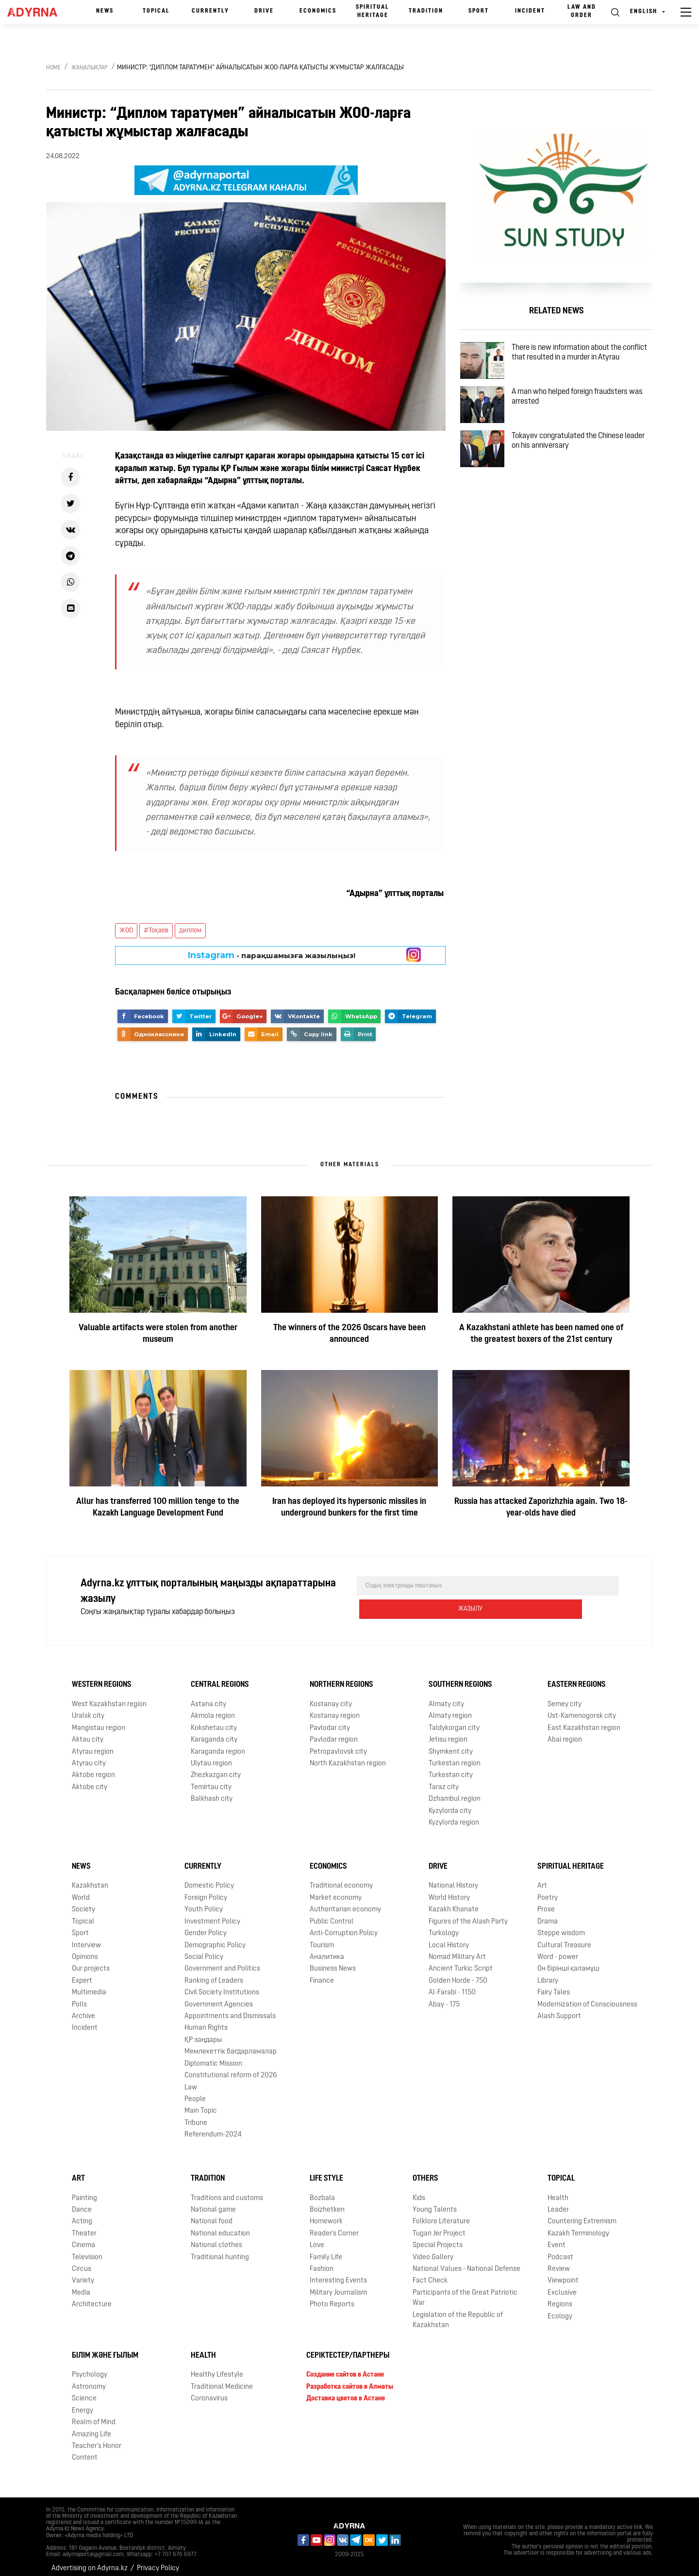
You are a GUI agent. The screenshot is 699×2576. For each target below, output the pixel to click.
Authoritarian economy (345, 1902)
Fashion (321, 2261)
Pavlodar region (334, 1732)
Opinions (85, 1949)
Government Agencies (218, 1997)
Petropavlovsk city (338, 1744)
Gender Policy (205, 1925)
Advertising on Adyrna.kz (89, 2560)
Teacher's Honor (96, 2438)
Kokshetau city (214, 1720)
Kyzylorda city (450, 1803)
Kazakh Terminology (578, 2226)
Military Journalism (338, 2285)
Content (85, 2450)
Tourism (322, 1937)
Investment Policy (212, 1914)
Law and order (581, 11)
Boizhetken (327, 2202)
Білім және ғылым (105, 2348)
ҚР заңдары (203, 2032)
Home (53, 68)
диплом (190, 930)
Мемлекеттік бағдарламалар (230, 2044)
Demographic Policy (215, 1937)
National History (453, 1878)
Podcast (560, 2249)
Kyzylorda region (454, 1815)
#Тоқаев (156, 930)
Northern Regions (341, 1677)
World (81, 1890)
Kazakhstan (90, 1878)
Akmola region (213, 1708)
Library (547, 1973)
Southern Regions (460, 1677)
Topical (156, 11)
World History (449, 1890)
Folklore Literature (441, 2213)
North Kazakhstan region (348, 1756)
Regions (560, 2296)
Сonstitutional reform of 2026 (230, 2067)
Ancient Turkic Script (461, 1961)
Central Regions (220, 1677)
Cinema (83, 2237)
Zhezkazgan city (216, 1767)
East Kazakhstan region (584, 1720)
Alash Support (559, 2008)
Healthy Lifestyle (217, 2367)
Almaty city (446, 1696)
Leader (558, 2202)
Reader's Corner (334, 2226)
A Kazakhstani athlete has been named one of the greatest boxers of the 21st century (541, 1333)
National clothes (216, 2237)
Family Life (326, 2249)
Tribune (195, 2115)
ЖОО (126, 930)
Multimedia (89, 1985)
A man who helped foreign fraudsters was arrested (581, 412)
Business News (333, 1961)
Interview (86, 1937)
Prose (546, 1902)
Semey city (565, 1696)
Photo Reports (332, 2296)
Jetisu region (448, 1732)
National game (213, 2202)
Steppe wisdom (561, 1925)
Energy (82, 2403)
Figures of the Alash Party (468, 1914)
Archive (83, 2008)
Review (559, 2261)
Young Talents (435, 2202)
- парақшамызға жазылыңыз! (271, 955)
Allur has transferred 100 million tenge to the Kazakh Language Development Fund (157, 1507)
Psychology (89, 2367)
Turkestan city (451, 1767)
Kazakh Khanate (454, 1902)
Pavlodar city (330, 1720)
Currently (210, 11)
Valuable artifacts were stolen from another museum (158, 1333)
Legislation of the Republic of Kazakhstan (458, 2312)
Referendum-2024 (213, 2127)
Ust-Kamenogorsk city (582, 1708)
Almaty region (450, 1708)
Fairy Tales (553, 1985)
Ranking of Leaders (213, 1973)
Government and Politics (222, 1961)
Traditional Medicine (222, 2379)
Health (558, 2190)
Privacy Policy (158, 2560)
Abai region (565, 1732)
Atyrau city (89, 1756)
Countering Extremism (582, 2213)
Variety (83, 2273)
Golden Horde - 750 (458, 1973)
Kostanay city (331, 1696)
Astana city (208, 1696)
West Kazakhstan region (109, 1696)
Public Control (331, 1914)
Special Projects (438, 2237)
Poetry (547, 1890)
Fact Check (430, 2273)
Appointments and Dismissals (230, 2008)
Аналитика (327, 1949)
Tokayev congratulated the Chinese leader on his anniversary (579, 468)
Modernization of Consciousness (587, 1997)
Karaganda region (218, 1744)
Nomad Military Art (457, 1949)
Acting (82, 2213)
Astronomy (89, 2379)
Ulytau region (211, 1756)
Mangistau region (98, 1720)
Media (81, 2285)
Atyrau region (93, 1744)
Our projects (91, 1961)
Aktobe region (93, 1767)
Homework (326, 2213)
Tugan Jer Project (439, 2226)
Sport (478, 11)
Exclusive (562, 2285)
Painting (84, 2190)
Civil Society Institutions (221, 1985)
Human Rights (206, 2020)
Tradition (426, 11)
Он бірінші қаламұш (568, 1961)
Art (542, 1878)
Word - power (557, 1949)
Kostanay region (335, 1708)
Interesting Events (338, 2273)
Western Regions (102, 1677)
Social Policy (203, 1949)
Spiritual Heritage (372, 11)
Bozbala (322, 2190)
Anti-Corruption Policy (344, 1925)
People (195, 2091)
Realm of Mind (94, 2414)
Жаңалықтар (89, 68)
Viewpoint (563, 2273)
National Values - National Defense (466, 2261)
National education (220, 2226)
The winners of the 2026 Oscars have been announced (349, 1333)
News (105, 11)
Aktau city (87, 1732)
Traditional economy (341, 1878)
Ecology (560, 2309)
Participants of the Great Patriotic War (465, 2290)
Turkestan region (455, 1756)
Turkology (444, 1925)
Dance (82, 2202)
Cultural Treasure (564, 1937)
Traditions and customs (227, 2190)
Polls (79, 1997)
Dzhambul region (455, 1791)
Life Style (326, 2171)
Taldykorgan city (454, 1720)
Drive (264, 11)
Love (317, 2237)
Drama (547, 1914)
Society (83, 1902)
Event (557, 2237)
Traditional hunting (220, 2249)
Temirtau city (211, 1779)
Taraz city (444, 1779)
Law (190, 2080)
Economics (318, 11)
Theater (84, 2226)
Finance (322, 1973)
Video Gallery (433, 2249)
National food (212, 2213)
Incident (530, 11)
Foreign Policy (205, 1890)
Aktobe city (89, 1779)
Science (84, 2391)
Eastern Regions (577, 1677)
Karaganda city (214, 1732)
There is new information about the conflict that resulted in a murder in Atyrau (578, 361)
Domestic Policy (209, 1878)
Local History (449, 1937)
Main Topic (200, 2103)
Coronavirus (209, 2391)
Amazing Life (91, 2426)
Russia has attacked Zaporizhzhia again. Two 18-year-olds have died (541, 1507)
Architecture (92, 2296)
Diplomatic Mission (213, 2056)
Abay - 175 (444, 1997)
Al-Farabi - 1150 (452, 1985)
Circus (81, 2261)
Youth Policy (203, 1902)
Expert (82, 1973)
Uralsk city (88, 1708)
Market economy (336, 1890)
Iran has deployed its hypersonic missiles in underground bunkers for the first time (349, 1507)
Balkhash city (212, 1791)
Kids (419, 2190)
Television (87, 2249)
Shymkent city (451, 1744)
